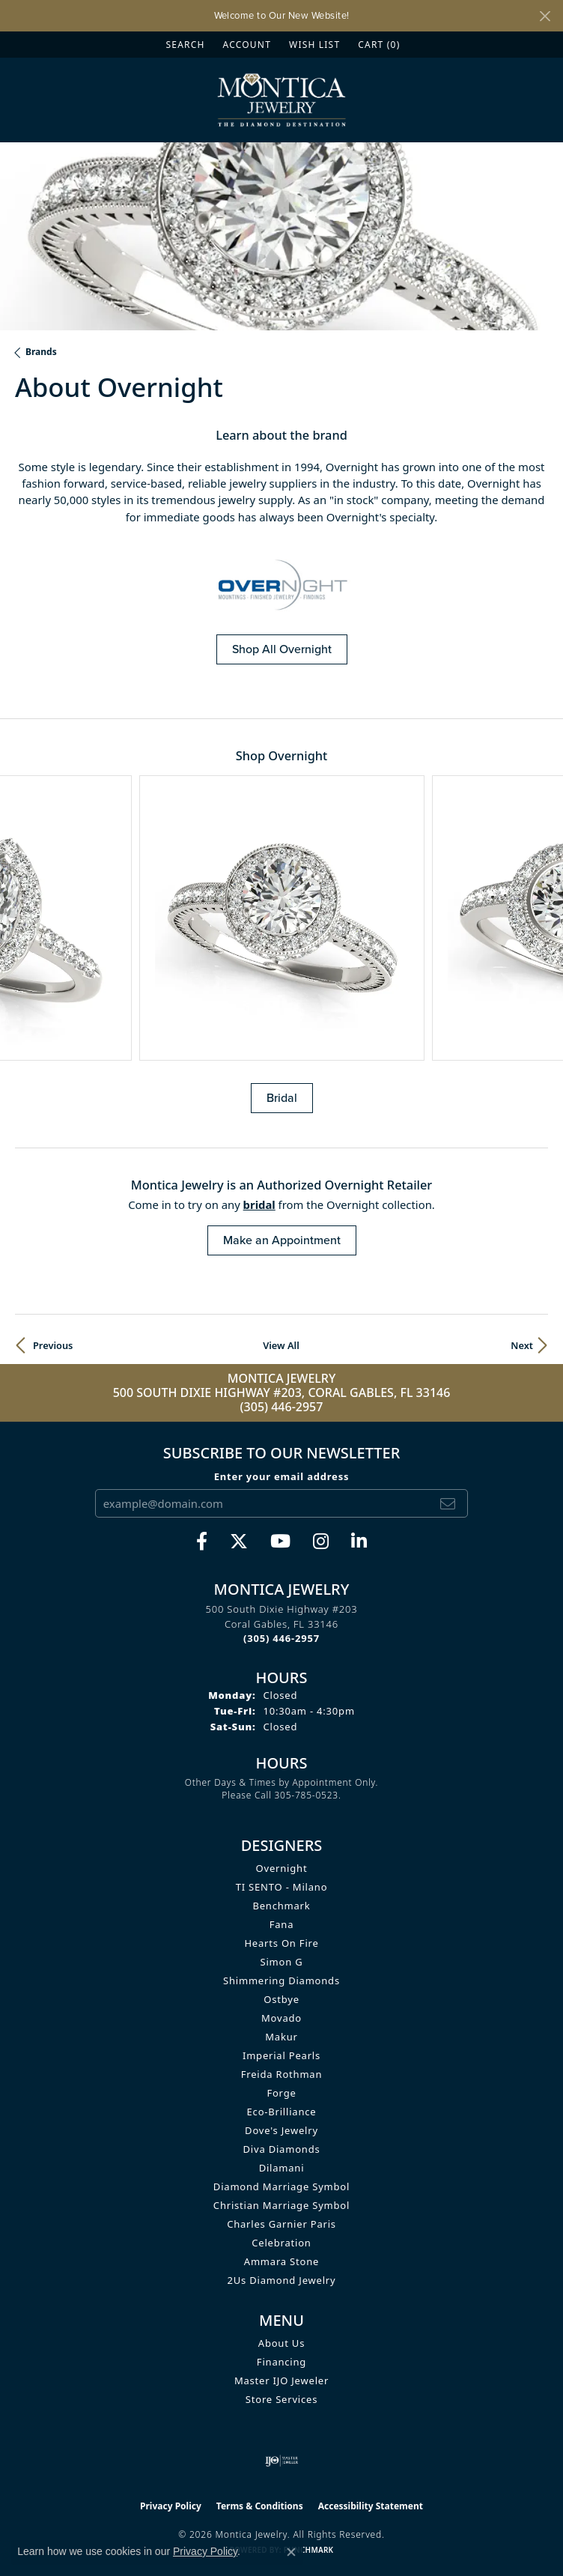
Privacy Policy (170, 2506)
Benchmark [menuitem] (281, 1905)
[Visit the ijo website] (282, 2460)
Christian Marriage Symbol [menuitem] (281, 2205)
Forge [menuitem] (281, 2093)
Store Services (281, 2399)
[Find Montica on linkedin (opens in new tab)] (359, 1542)
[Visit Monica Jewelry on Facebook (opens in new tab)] (202, 1542)
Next (522, 1345)
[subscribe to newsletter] (447, 1503)
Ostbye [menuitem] (281, 1999)
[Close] (544, 16)
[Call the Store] (281, 1638)
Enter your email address (282, 1476)
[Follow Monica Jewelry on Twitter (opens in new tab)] (238, 1542)
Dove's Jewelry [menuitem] (281, 2130)
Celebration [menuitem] (281, 2242)
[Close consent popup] (291, 2552)
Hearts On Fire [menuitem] (281, 1943)
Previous (53, 1345)
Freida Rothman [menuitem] (282, 2074)
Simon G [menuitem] (282, 1962)
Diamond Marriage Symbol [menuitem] (281, 2186)
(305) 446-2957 (281, 1406)
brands (41, 351)
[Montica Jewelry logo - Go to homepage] (282, 100)
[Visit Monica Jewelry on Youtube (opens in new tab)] (280, 1542)
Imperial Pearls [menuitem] (281, 2055)
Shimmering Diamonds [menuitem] (281, 1980)
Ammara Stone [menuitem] (281, 2261)
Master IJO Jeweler (281, 2380)
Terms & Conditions (259, 2506)
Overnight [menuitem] (282, 1868)
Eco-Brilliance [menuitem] (282, 2111)
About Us (281, 2343)
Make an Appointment (282, 1240)
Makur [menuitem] (281, 2036)
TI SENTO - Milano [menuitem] (282, 1887)
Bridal (282, 1097)
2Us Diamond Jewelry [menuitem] (282, 2280)
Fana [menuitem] (282, 1924)
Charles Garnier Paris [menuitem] (281, 2224)
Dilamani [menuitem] (282, 2168)
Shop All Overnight (282, 649)
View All (281, 1345)
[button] (184, 44)
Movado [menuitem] (281, 2018)
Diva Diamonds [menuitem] (281, 2149)
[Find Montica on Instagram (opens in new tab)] (320, 1542)
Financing (281, 2362)
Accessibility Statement (370, 2506)
